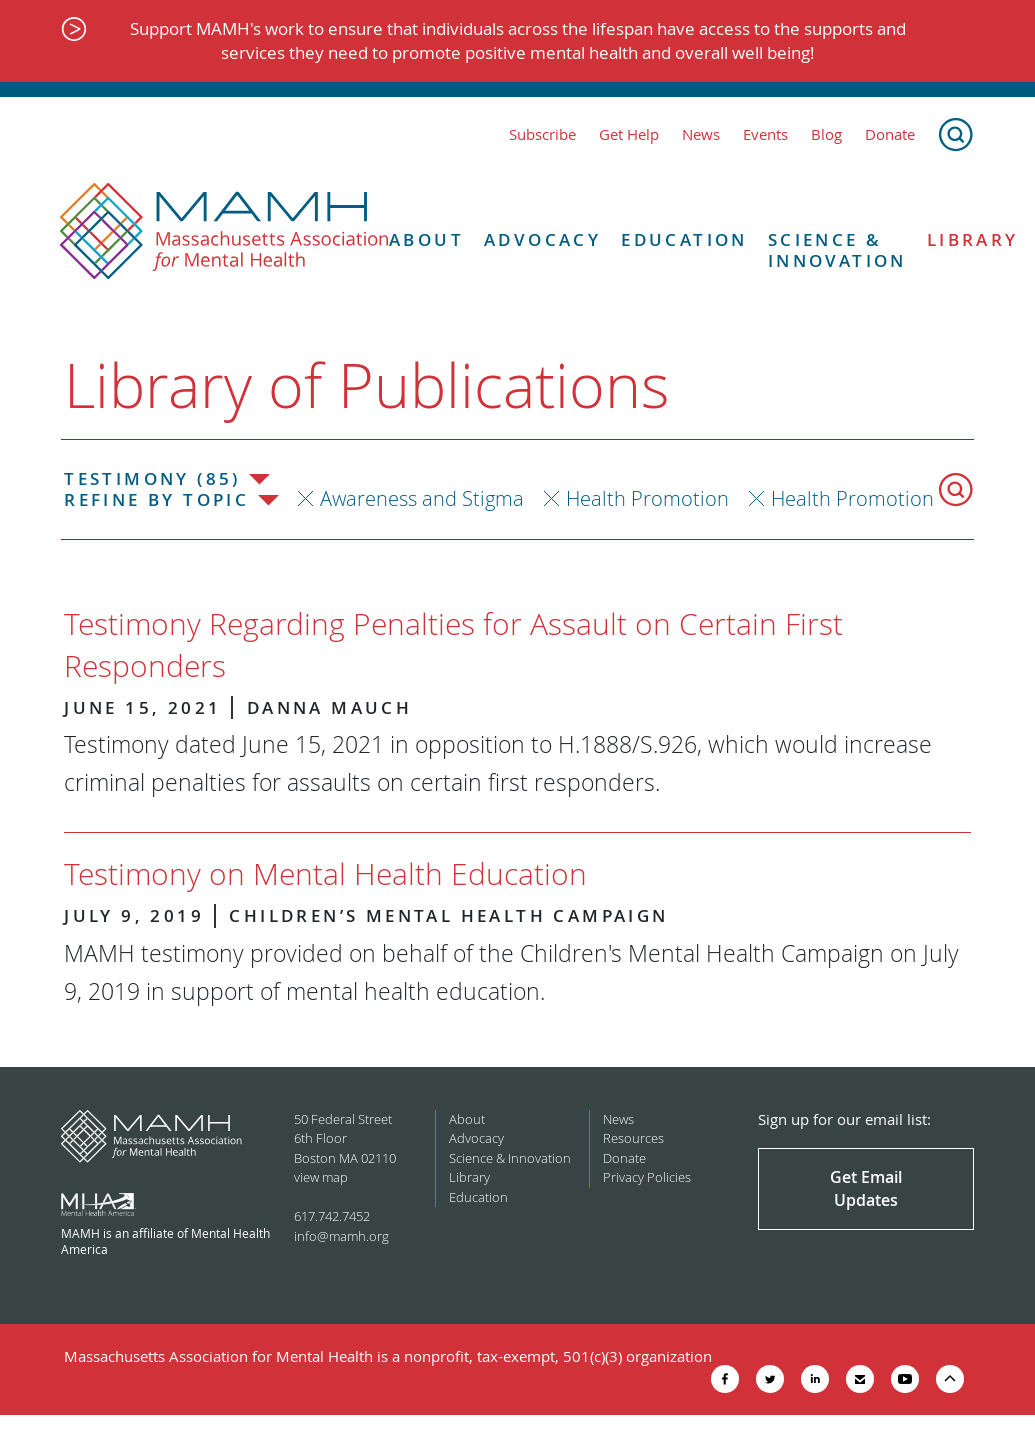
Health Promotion (647, 498)
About (426, 240)
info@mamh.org (341, 1236)
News (701, 134)
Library (469, 1177)
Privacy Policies (647, 1177)
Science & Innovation (837, 250)
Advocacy (542, 240)
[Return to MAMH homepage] (224, 232)
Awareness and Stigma (422, 498)
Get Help (629, 134)
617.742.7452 (332, 1216)
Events (765, 134)
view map (321, 1177)
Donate (890, 134)
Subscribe (542, 134)
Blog (826, 134)
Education (684, 240)
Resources (633, 1138)
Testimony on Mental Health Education (325, 874)
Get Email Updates (866, 1188)
